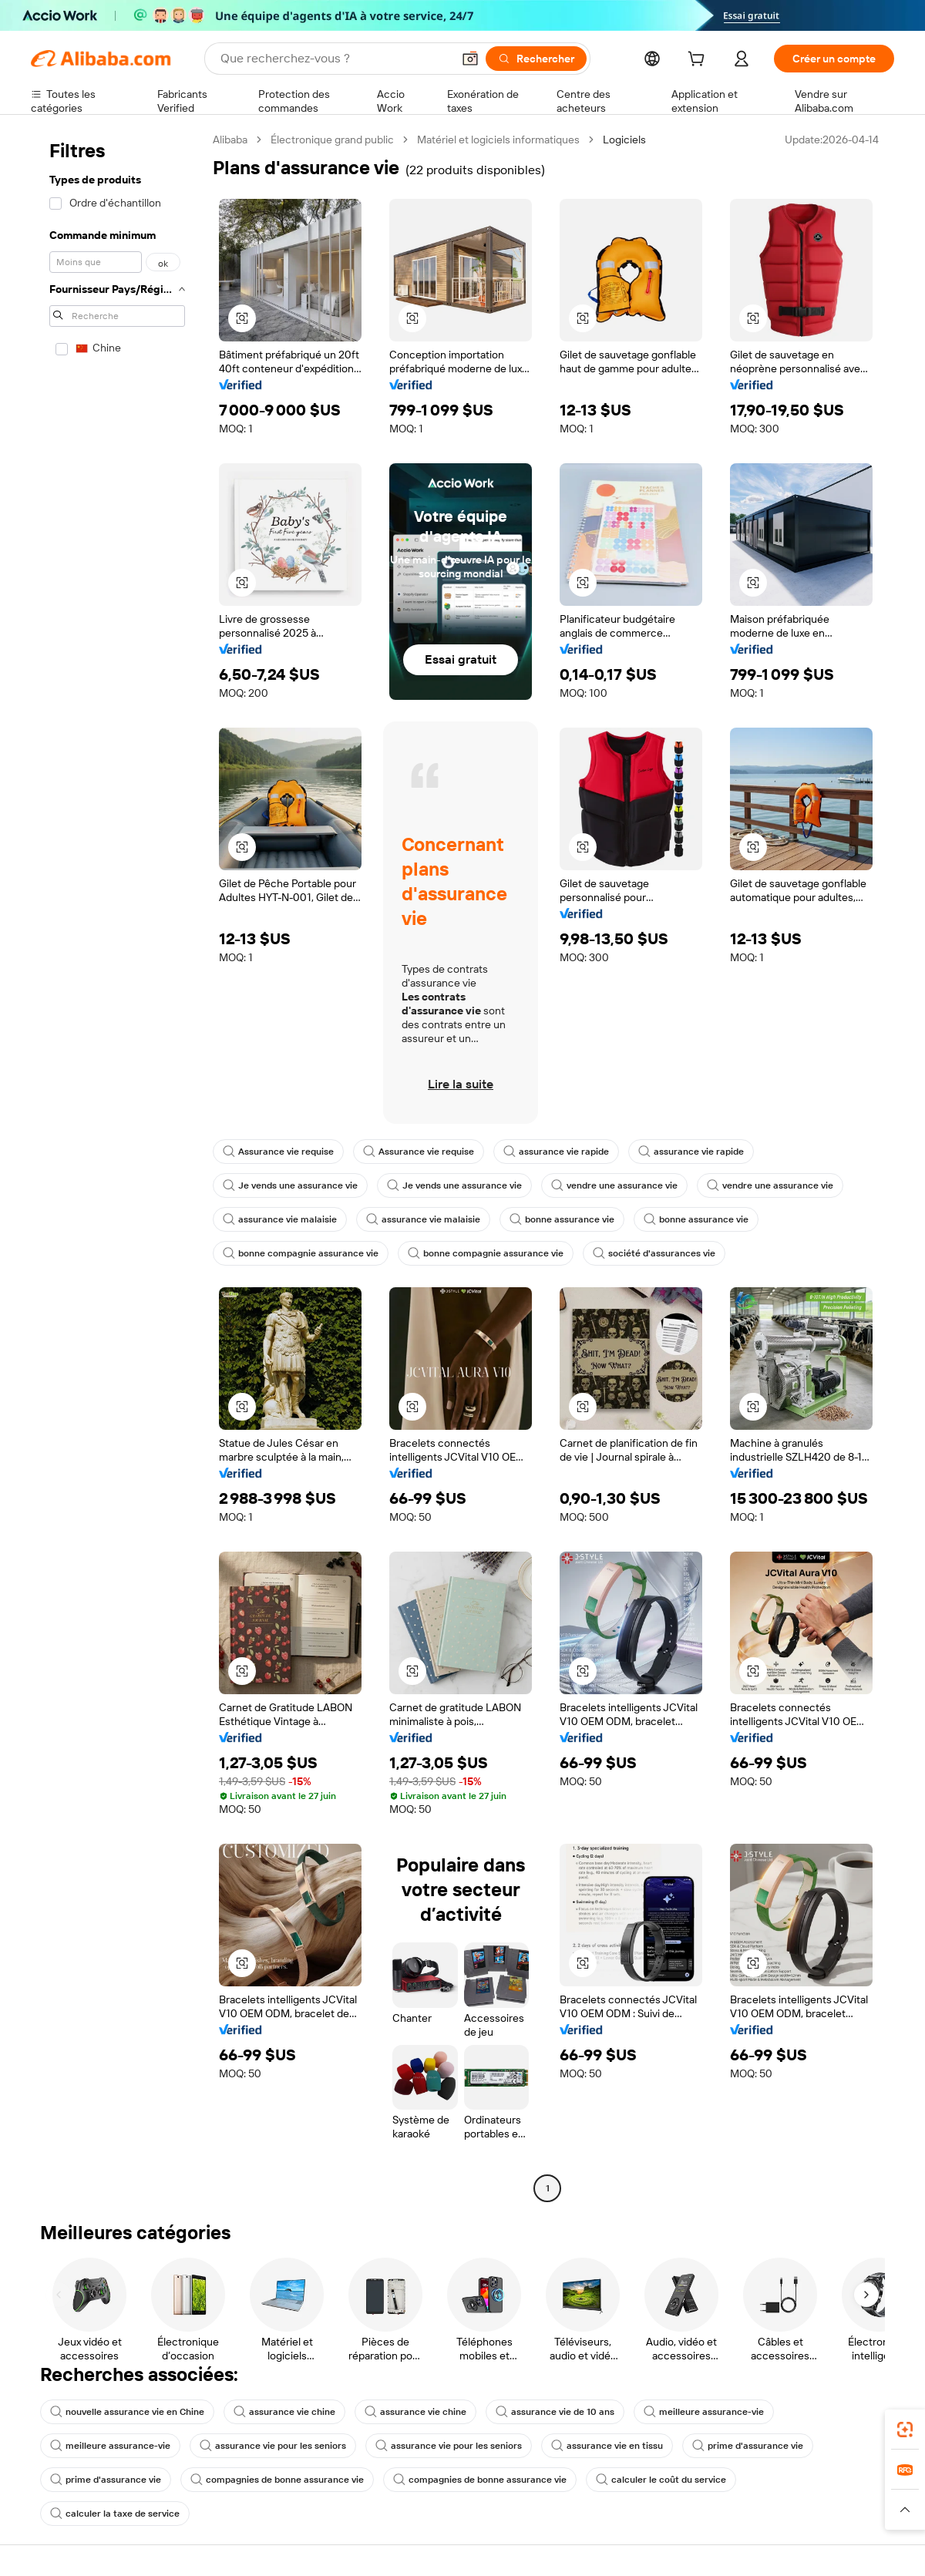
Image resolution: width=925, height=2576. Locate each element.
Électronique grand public (332, 139)
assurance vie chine (284, 2412)
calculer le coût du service (661, 2479)
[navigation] (117, 1165)
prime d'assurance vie (747, 2446)
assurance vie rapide (556, 1151)
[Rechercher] (536, 58)
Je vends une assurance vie (290, 1185)
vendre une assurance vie (614, 1185)
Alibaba (230, 139)
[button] (470, 58)
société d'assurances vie (654, 1253)
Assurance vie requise (278, 1151)
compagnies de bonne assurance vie (277, 2479)
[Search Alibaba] (334, 58)
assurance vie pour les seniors (273, 2446)
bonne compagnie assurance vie (300, 1253)
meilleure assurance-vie (704, 2412)
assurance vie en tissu (607, 2446)
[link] (905, 2430)
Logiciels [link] (624, 139)
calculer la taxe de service (115, 2513)
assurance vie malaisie (280, 1219)
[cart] (699, 61)
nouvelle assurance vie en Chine (127, 2412)
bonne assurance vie (562, 1219)
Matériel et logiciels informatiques (498, 139)
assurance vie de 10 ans (555, 2412)
